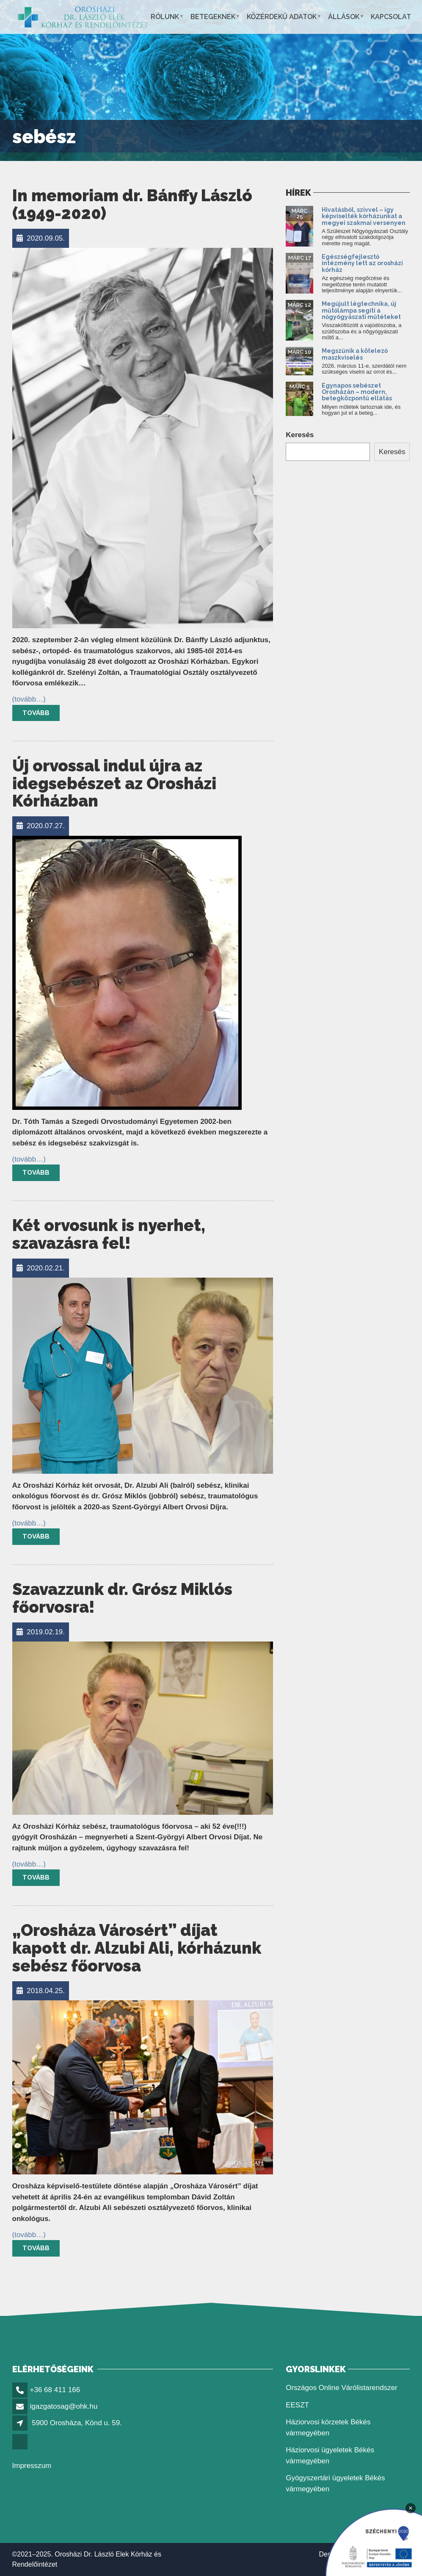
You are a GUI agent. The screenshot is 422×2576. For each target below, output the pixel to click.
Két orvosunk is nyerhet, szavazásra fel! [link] (108, 1234)
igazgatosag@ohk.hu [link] (64, 2406)
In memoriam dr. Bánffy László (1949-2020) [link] (132, 204)
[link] (83, 17)
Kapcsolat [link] (391, 17)
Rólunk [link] (165, 17)
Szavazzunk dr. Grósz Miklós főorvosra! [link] (122, 1598)
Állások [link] (343, 17)
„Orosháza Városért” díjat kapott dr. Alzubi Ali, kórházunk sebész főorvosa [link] (136, 1948)
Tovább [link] (36, 713)
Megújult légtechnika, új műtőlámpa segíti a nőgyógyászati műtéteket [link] (361, 310)
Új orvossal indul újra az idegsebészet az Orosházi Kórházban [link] (114, 783)
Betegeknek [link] (212, 17)
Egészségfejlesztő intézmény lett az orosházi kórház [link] (362, 263)
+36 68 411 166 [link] (55, 2390)
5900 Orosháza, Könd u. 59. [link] (77, 2423)
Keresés (300, 435)
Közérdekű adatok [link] (282, 17)
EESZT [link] (297, 2405)
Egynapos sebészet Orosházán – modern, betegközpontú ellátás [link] (357, 392)
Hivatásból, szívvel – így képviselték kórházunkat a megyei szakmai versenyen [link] (363, 216)
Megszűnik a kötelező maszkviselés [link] (355, 353)
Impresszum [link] (32, 2466)
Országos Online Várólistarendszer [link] (341, 2388)
